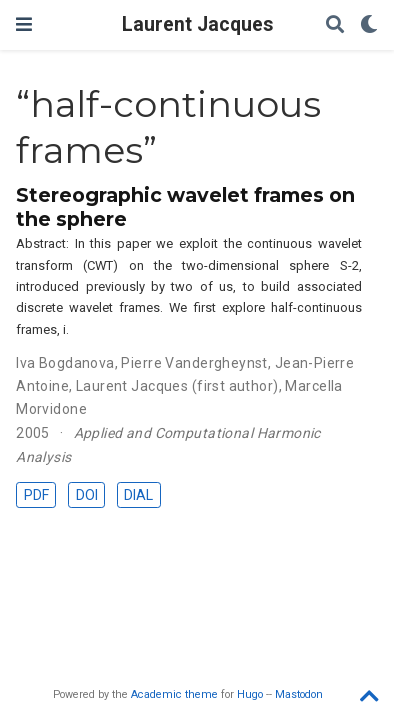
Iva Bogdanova (65, 363)
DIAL (138, 495)
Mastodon (299, 694)
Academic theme (174, 694)
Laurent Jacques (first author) (177, 386)
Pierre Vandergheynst (194, 363)
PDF (36, 495)
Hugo (250, 694)
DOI (87, 495)
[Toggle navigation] (24, 24)
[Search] (335, 25)
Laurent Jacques (197, 24)
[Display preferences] (369, 25)
